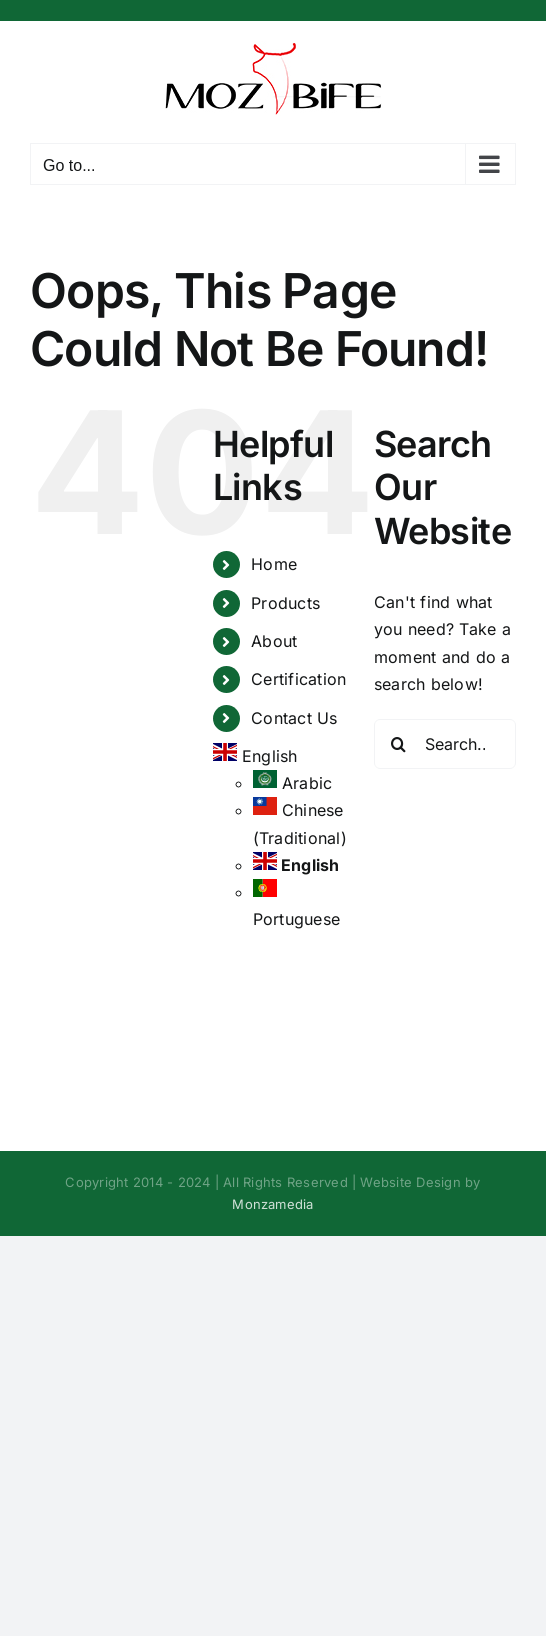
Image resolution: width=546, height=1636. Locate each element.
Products (285, 603)
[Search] (399, 744)
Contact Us (294, 718)
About (274, 641)
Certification (298, 679)
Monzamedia (272, 1204)
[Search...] (445, 744)
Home (274, 564)
